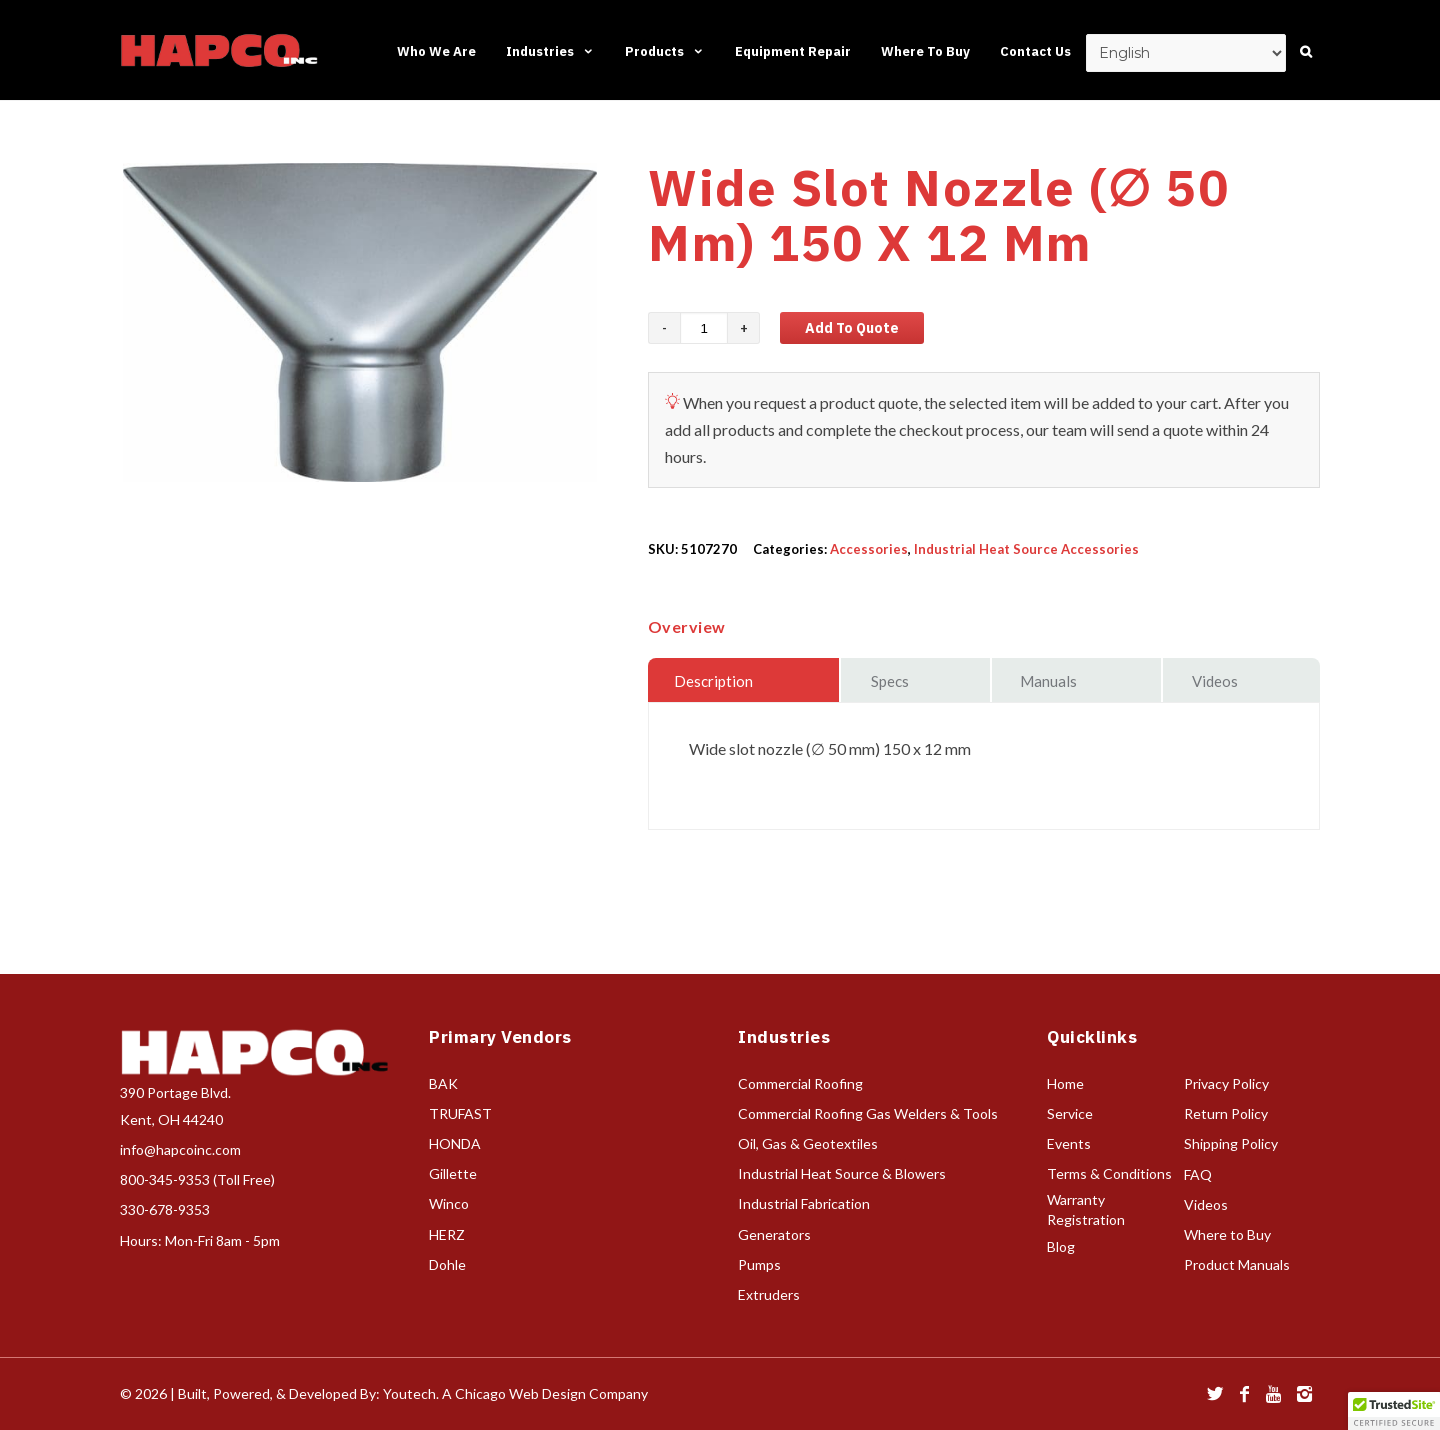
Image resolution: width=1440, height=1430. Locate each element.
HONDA (455, 1143)
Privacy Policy (1226, 1083)
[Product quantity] (704, 328)
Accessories (869, 549)
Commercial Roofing (800, 1083)
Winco (449, 1203)
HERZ (447, 1234)
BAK (443, 1083)
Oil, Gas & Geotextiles (808, 1143)
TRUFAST (460, 1113)
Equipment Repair (793, 51)
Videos (1206, 1204)
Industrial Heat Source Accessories (1026, 549)
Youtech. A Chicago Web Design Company (515, 1393)
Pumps (759, 1264)
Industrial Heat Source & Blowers (842, 1173)
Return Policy (1226, 1113)
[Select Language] (1186, 53)
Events (1069, 1143)
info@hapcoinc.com (180, 1149)
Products (665, 51)
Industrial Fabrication (804, 1203)
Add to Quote (852, 328)
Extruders (769, 1294)
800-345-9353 (165, 1179)
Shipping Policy (1231, 1143)
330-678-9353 (165, 1209)
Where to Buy (1227, 1234)
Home (1065, 1083)
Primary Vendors (500, 1037)
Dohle (447, 1264)
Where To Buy (925, 51)
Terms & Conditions (1109, 1173)
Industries (550, 51)
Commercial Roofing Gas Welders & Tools (868, 1113)
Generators (774, 1234)
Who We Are (436, 51)
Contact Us (1035, 51)
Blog (1061, 1246)
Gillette (453, 1173)
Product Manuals (1237, 1264)
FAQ (1198, 1174)
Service (1070, 1113)
